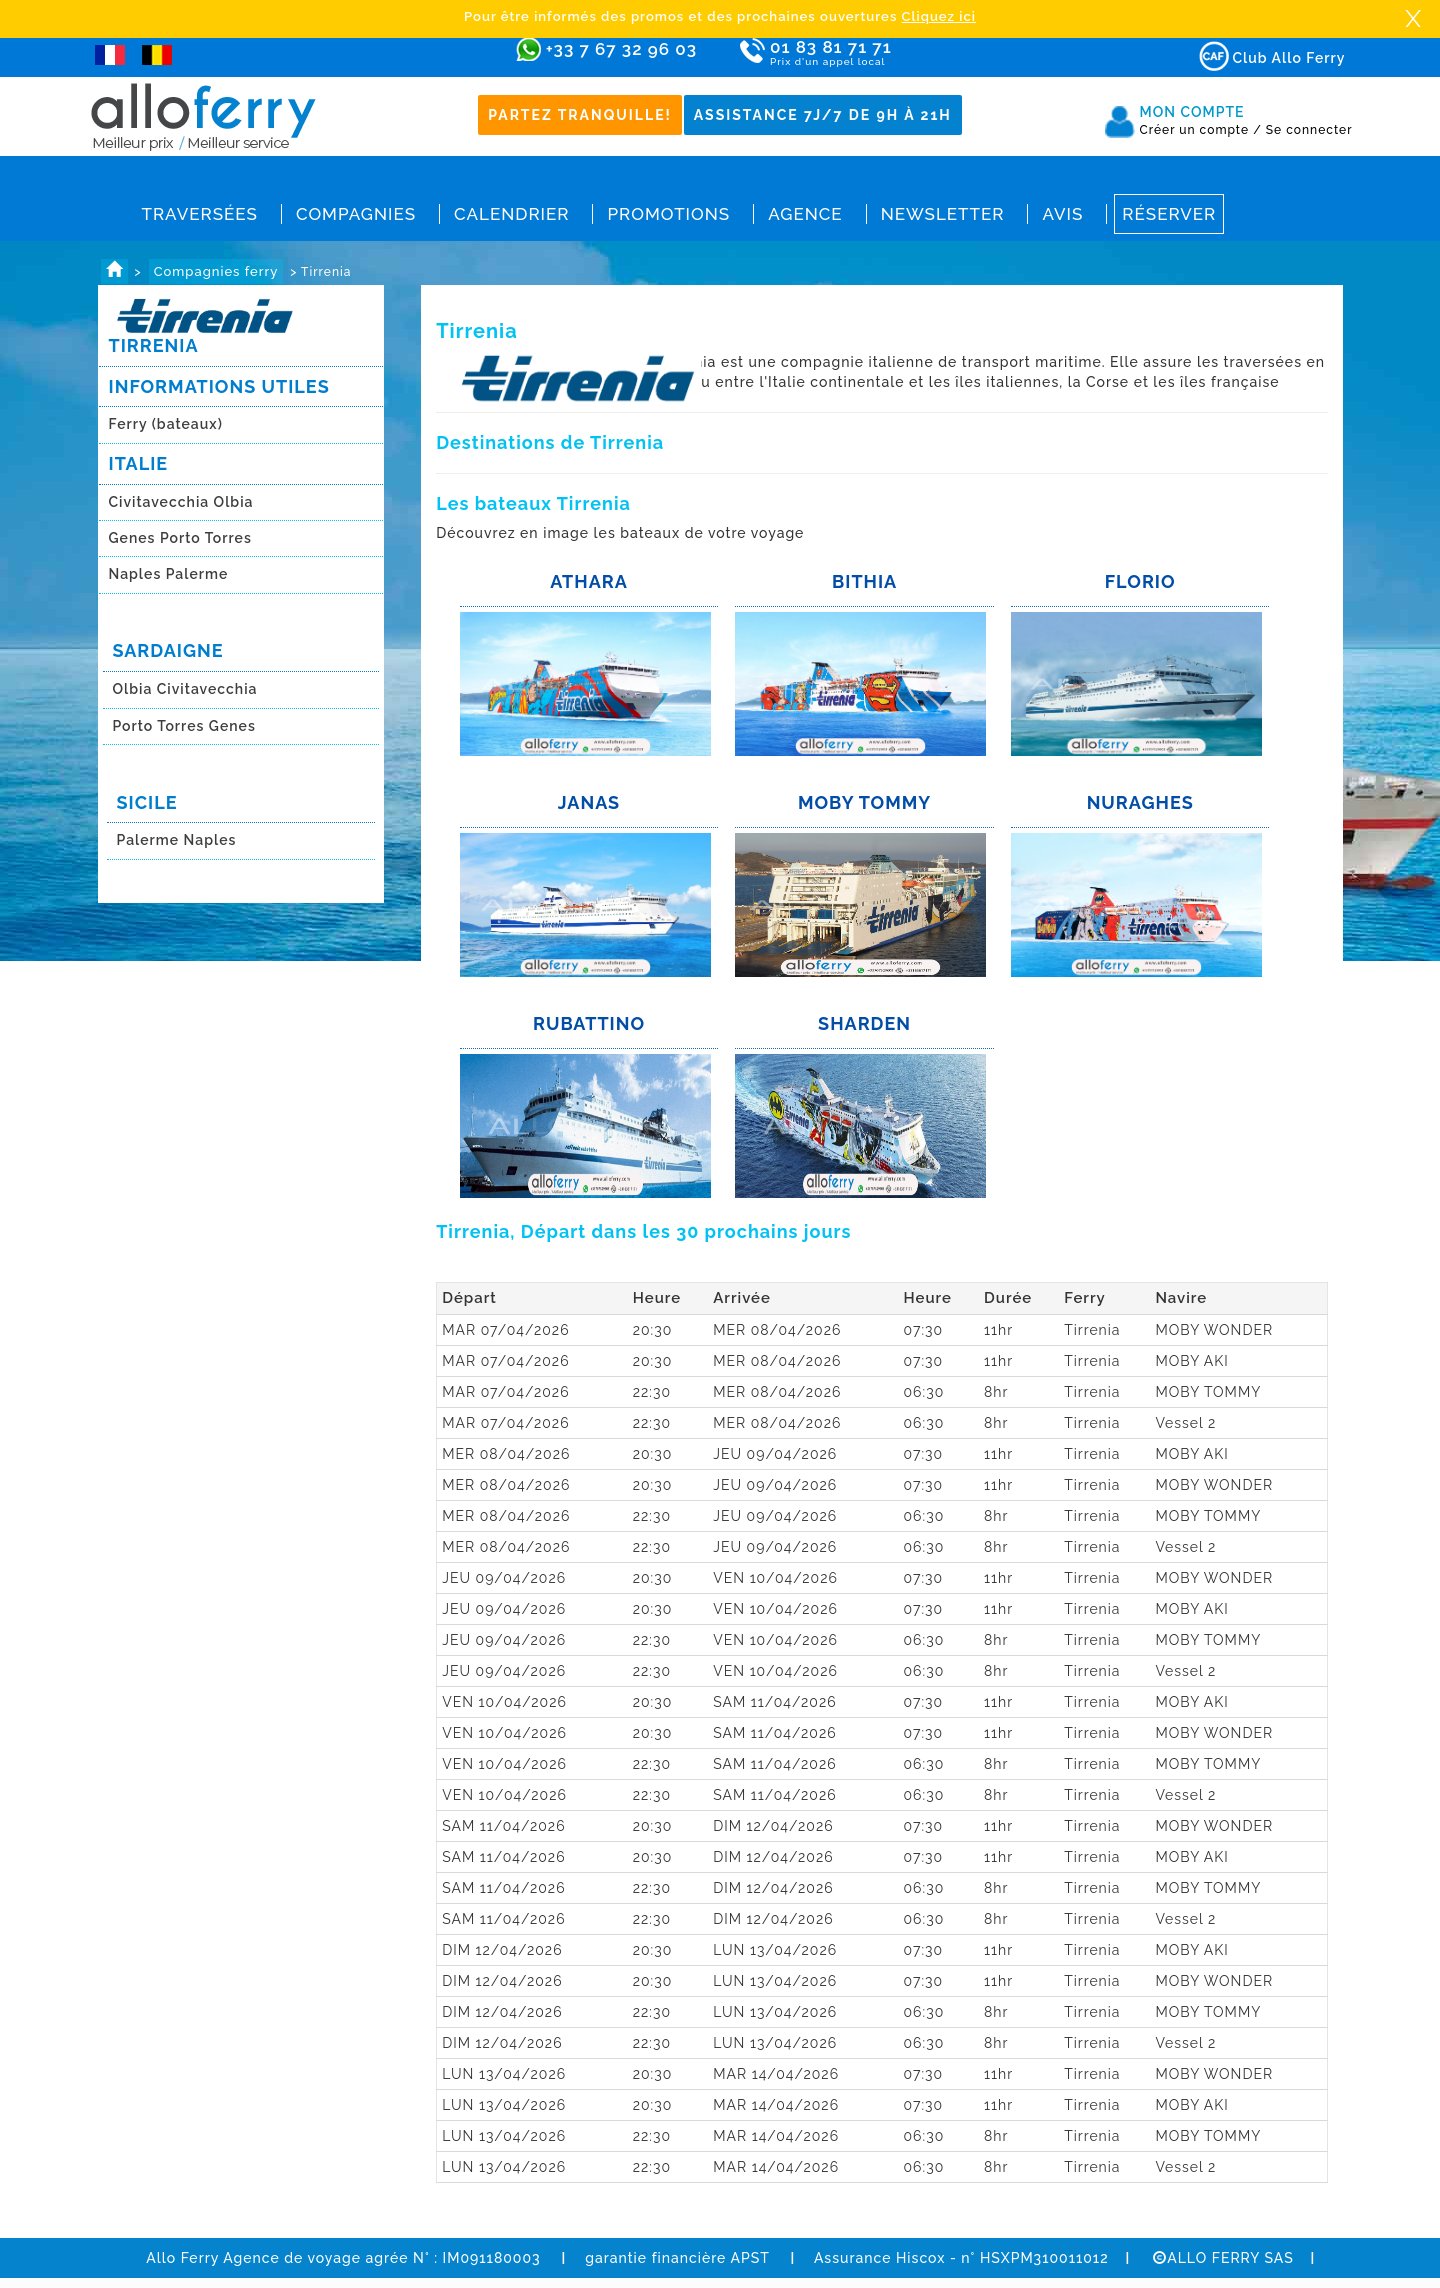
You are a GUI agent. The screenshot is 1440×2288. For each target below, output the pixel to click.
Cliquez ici (939, 16)
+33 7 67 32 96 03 (621, 49)
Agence (805, 214)
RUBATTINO (589, 1023)
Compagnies (356, 214)
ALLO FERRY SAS (1223, 2258)
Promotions (668, 214)
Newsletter (943, 214)
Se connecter (1309, 130)
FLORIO (1140, 581)
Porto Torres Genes (184, 726)
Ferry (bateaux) (168, 424)
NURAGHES (1140, 802)
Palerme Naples (177, 840)
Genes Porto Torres (180, 538)
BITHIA (864, 581)
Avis (1062, 214)
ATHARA (589, 581)
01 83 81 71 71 (888, 53)
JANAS (589, 802)
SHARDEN (864, 1023)
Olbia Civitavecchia (185, 689)
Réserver (1169, 214)
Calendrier (511, 214)
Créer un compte (1201, 130)
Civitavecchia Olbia (181, 502)
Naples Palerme (169, 574)
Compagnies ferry (216, 271)
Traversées (200, 214)
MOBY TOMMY (864, 802)
